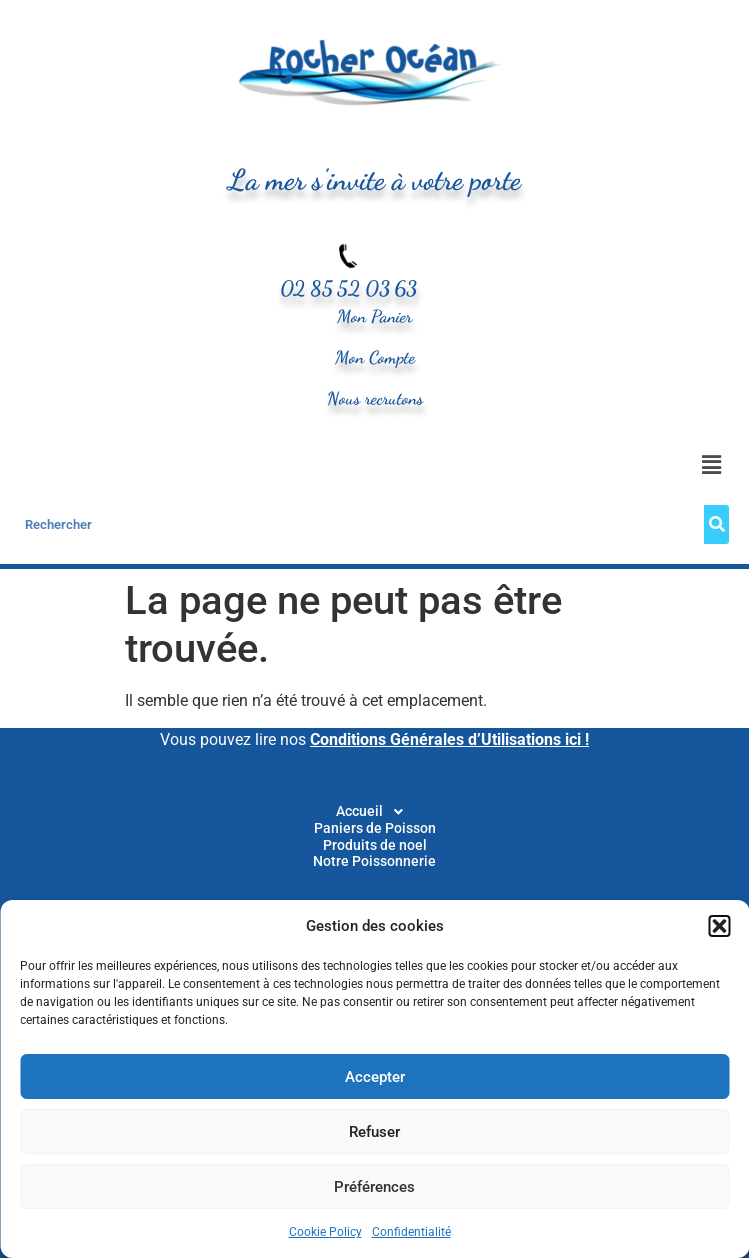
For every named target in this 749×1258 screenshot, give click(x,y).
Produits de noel (375, 846)
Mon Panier (374, 316)
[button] (719, 926)
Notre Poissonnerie (374, 862)
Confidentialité (411, 1232)
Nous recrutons (375, 398)
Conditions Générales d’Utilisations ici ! (449, 739)
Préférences (374, 1187)
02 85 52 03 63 (348, 288)
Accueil (375, 812)
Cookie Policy (325, 1232)
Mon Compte (375, 357)
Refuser (374, 1132)
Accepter (375, 1077)
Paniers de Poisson (375, 829)
